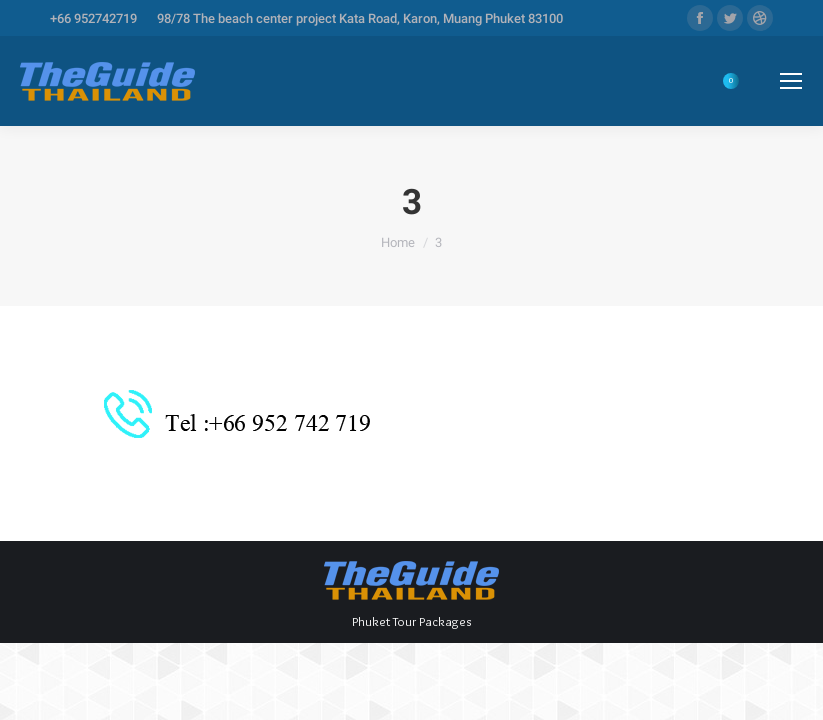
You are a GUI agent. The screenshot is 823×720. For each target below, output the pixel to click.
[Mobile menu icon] (791, 81)
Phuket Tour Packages (411, 621)
